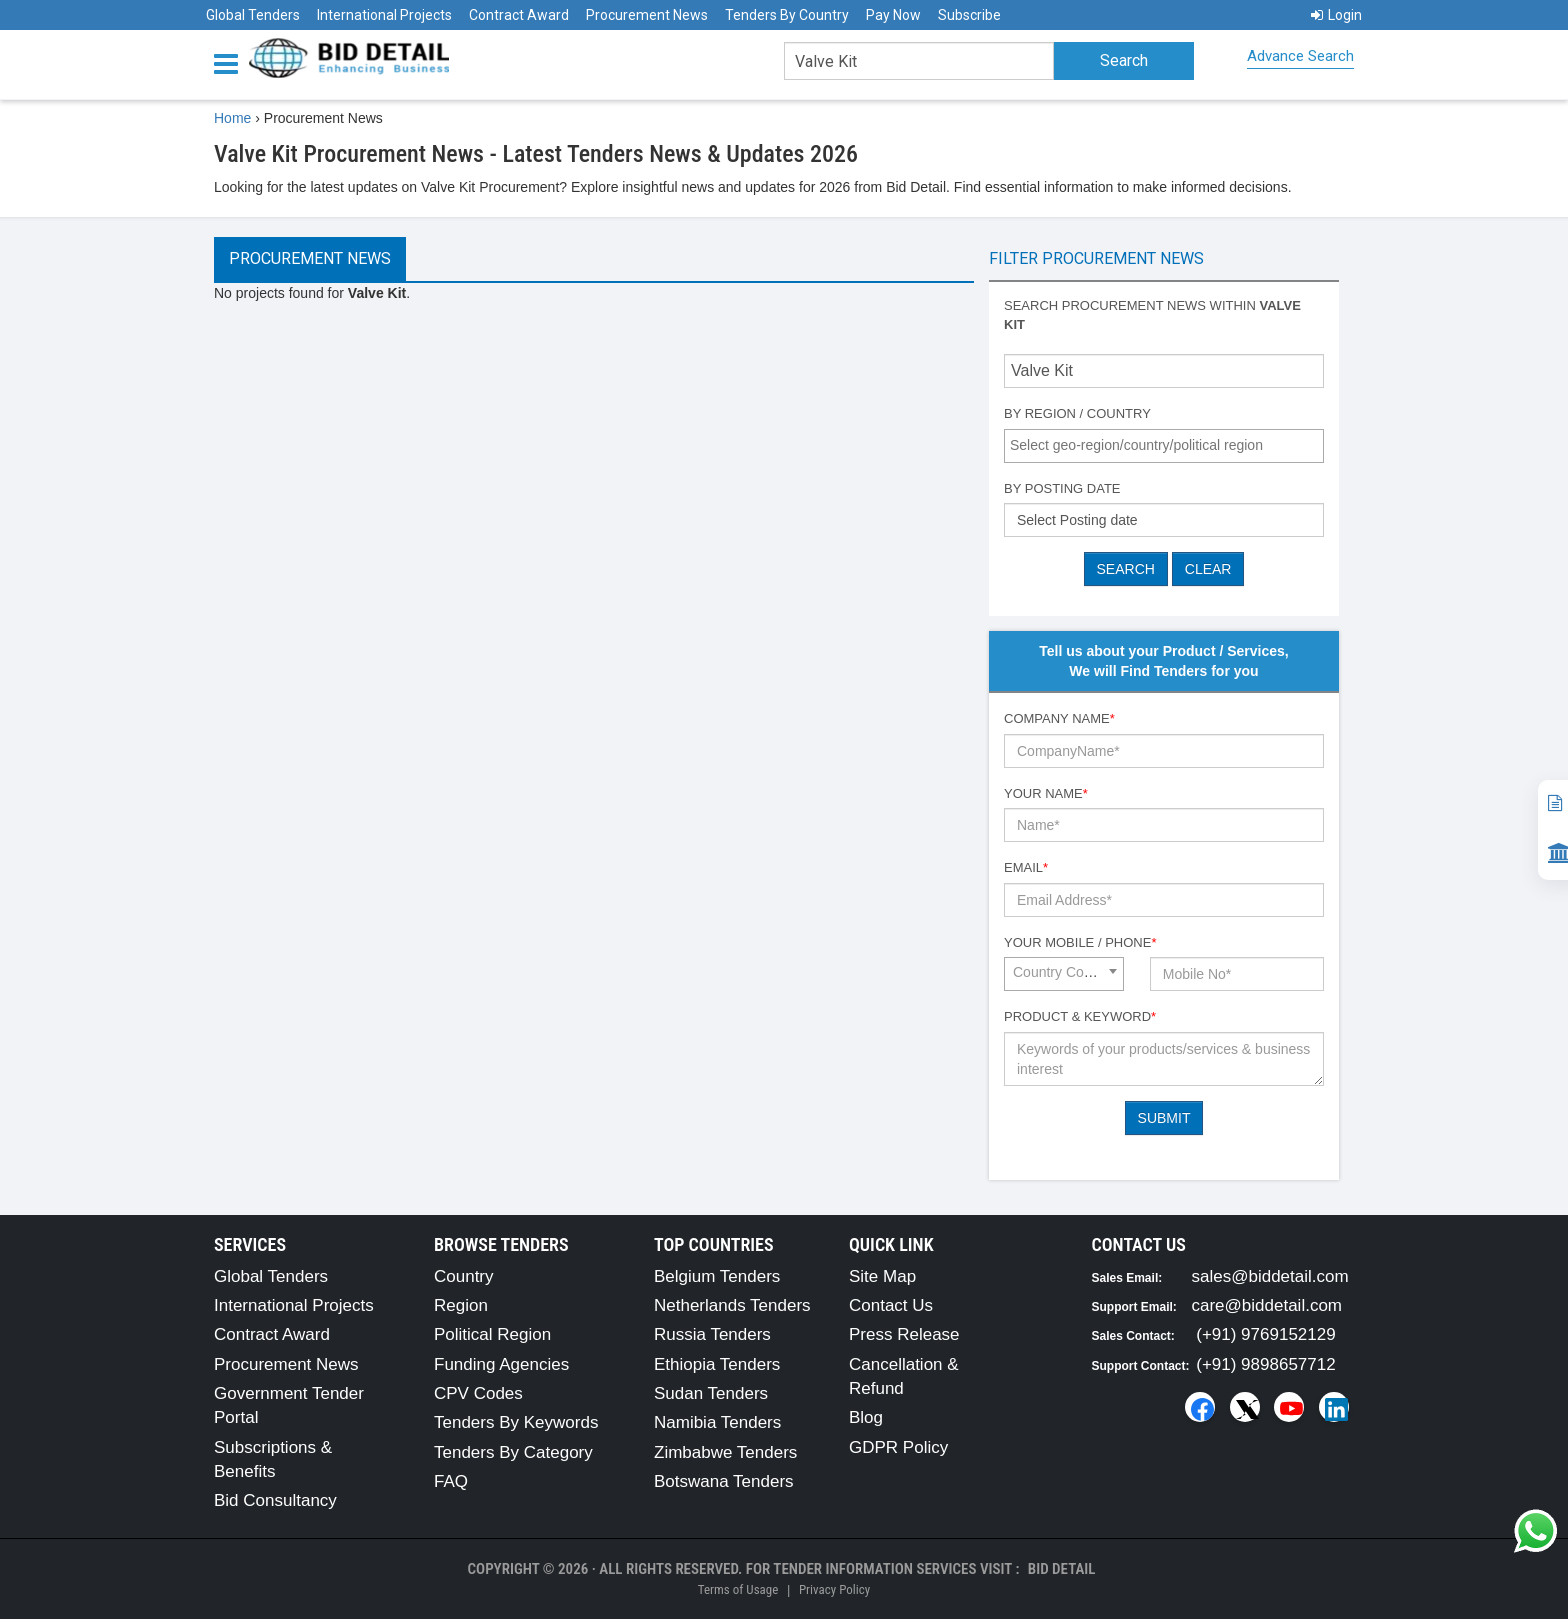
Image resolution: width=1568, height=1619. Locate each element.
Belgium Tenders (717, 1276)
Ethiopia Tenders (717, 1364)
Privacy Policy (834, 1589)
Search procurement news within (1152, 315)
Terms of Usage (738, 1589)
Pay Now (893, 15)
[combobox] (1164, 446)
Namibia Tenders (717, 1422)
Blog (866, 1417)
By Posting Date (1062, 488)
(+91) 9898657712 (1265, 1364)
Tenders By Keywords (516, 1422)
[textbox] (1169, 445)
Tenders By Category (513, 1452)
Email (1026, 867)
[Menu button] (231, 62)
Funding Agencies (501, 1364)
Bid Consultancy (275, 1500)
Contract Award (519, 15)
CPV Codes (478, 1393)
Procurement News (647, 15)
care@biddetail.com (1267, 1305)
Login (1336, 15)
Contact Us (891, 1305)
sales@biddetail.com (1270, 1276)
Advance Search (1300, 56)
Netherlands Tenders (732, 1305)
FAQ (451, 1481)
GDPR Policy (898, 1447)
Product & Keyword (1080, 1016)
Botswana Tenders (724, 1481)
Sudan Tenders (711, 1393)
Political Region (492, 1334)
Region (461, 1305)
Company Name (1059, 718)
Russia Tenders (712, 1334)
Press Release (904, 1334)
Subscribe (969, 15)
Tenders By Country (787, 15)
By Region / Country (1077, 413)
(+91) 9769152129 (1265, 1334)
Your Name (1046, 793)
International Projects (384, 15)
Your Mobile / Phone (1080, 942)
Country (464, 1276)
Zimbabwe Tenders (725, 1452)
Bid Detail (1062, 1569)
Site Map (882, 1276)
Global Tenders (253, 15)
